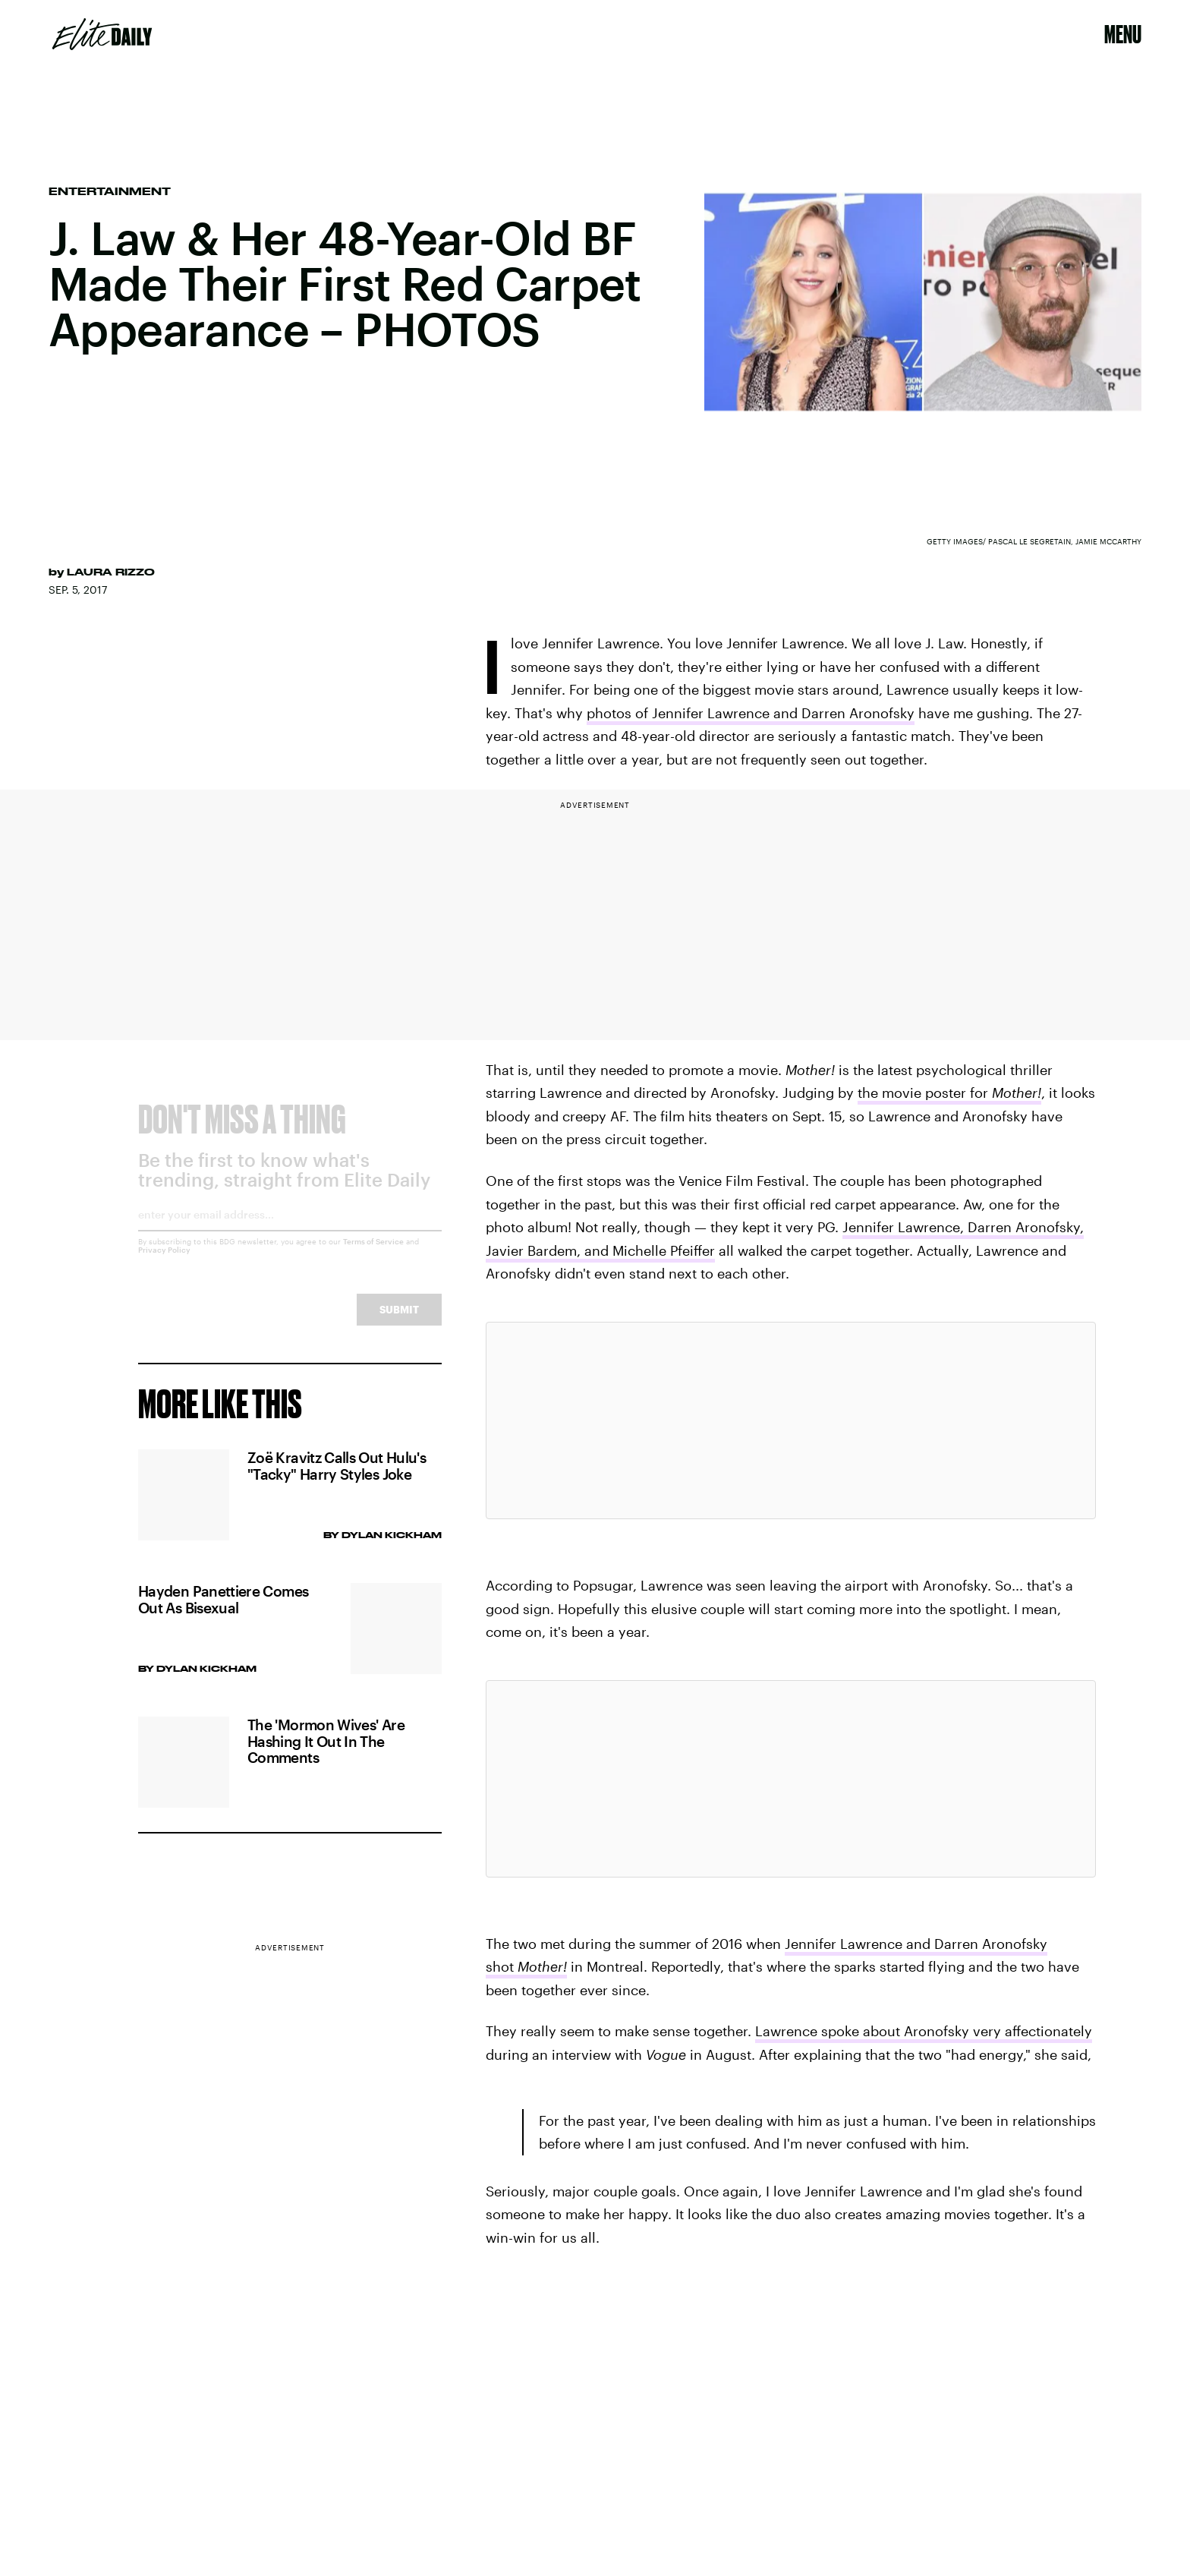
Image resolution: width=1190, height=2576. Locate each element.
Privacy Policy (164, 1262)
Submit (399, 1322)
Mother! (1016, 1092)
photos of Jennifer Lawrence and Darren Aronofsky (751, 713)
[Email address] (290, 1232)
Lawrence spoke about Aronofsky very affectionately (923, 2031)
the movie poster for (925, 1092)
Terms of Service (373, 1254)
